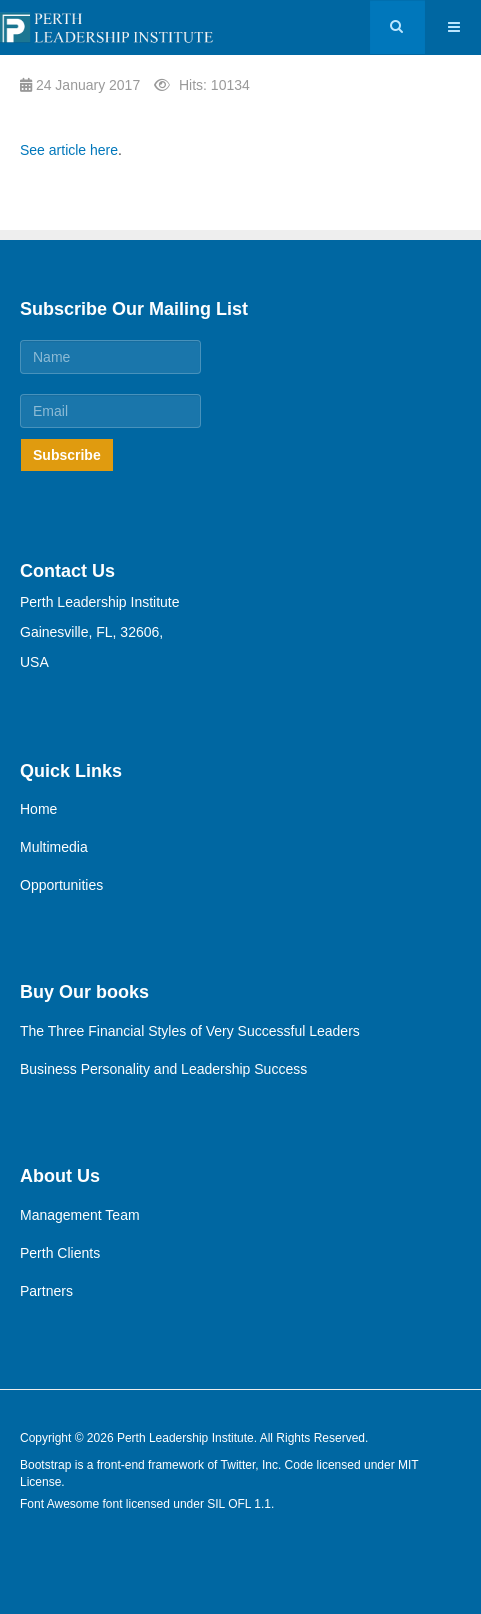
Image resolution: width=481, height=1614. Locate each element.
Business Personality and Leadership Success (163, 1069)
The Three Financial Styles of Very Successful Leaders (190, 1031)
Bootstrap (45, 1465)
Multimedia (54, 847)
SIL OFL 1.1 (239, 1504)
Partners (46, 1291)
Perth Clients (60, 1253)
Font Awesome (59, 1504)
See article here (69, 150)
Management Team (80, 1215)
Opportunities (61, 885)
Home (38, 809)
